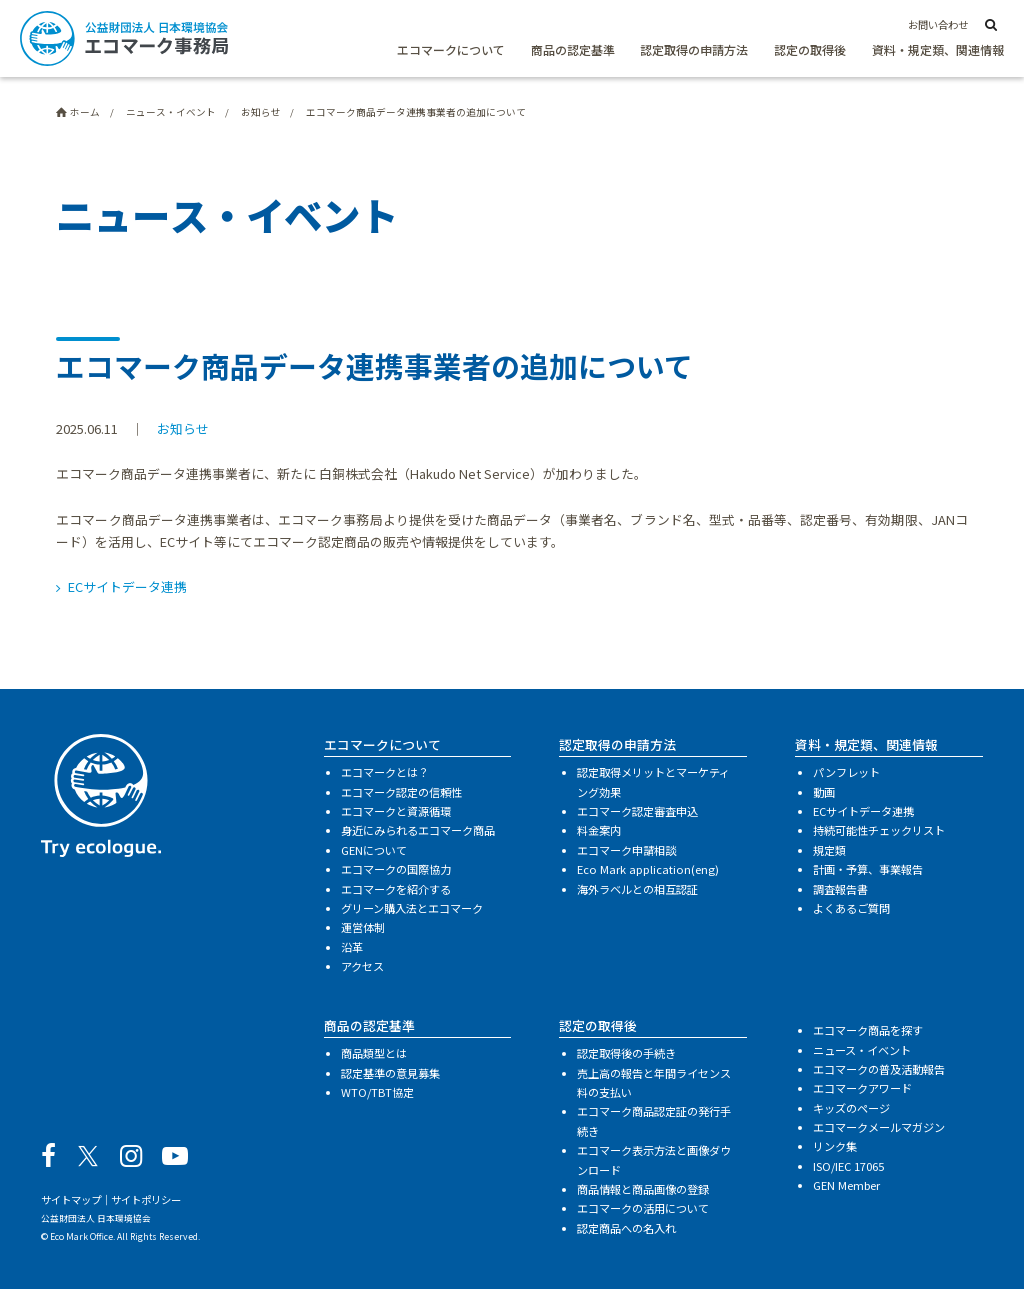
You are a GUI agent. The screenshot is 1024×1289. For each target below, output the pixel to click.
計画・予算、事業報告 (868, 869)
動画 (824, 792)
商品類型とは (374, 1053)
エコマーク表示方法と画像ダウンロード (654, 1159)
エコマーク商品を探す (868, 1030)
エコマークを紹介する (396, 889)
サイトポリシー (146, 1199)
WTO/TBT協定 (377, 1092)
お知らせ (183, 428)
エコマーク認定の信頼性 (401, 792)
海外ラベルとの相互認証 (637, 889)
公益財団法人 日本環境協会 (96, 1218)
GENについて (374, 850)
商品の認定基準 (573, 49)
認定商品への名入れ (626, 1228)
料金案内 (599, 830)
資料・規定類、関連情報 (938, 49)
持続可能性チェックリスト (879, 830)
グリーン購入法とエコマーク (412, 908)
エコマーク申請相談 (626, 850)
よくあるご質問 (851, 908)
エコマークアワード (862, 1088)
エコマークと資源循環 (396, 811)
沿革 (352, 947)
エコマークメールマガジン (879, 1127)
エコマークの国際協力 (396, 869)
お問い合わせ (938, 24)
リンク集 (835, 1146)
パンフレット (846, 772)
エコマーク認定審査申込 (637, 811)
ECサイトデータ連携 (127, 586)
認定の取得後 (810, 49)
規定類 (829, 850)
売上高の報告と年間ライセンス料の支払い (654, 1082)
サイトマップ (71, 1199)
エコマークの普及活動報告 (879, 1069)
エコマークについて (451, 49)
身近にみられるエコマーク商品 (418, 830)
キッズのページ (851, 1108)
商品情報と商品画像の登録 (643, 1189)
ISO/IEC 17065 (848, 1166)
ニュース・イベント (862, 1050)
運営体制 (363, 927)
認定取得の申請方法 (694, 49)
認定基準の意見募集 (390, 1073)
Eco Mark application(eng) (648, 869)
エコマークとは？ (385, 772)
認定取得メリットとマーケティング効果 (653, 781)
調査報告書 (840, 889)
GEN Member (846, 1185)
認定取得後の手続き (626, 1053)
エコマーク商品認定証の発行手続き (654, 1120)
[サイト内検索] (991, 26)
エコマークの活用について (643, 1208)
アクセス (362, 966)
